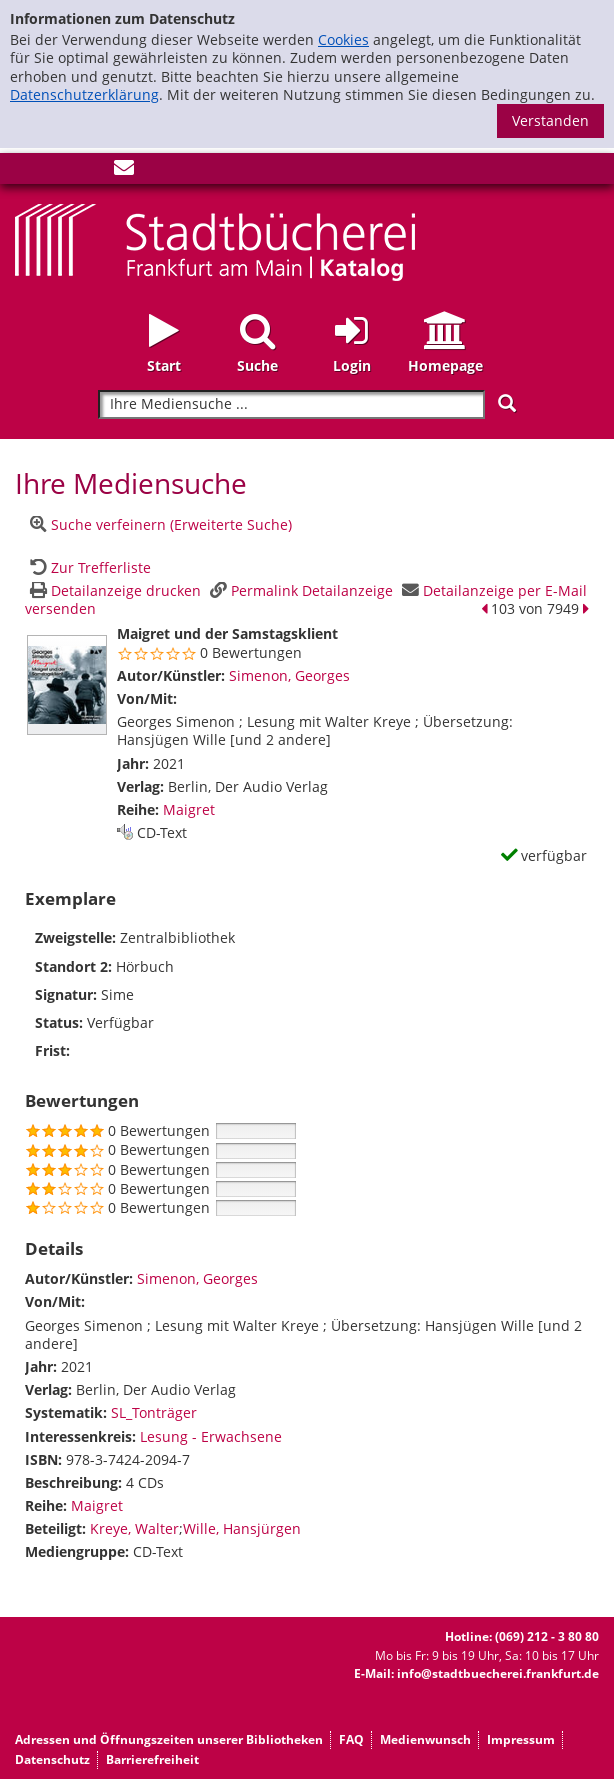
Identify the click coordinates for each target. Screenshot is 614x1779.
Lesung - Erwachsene (211, 1436)
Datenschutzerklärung (84, 94)
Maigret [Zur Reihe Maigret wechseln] (189, 809)
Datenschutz (52, 1759)
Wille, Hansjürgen (242, 1528)
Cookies (343, 39)
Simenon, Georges (289, 675)
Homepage (445, 365)
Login (352, 365)
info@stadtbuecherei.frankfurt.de (498, 1673)
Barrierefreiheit (152, 1759)
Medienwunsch (425, 1739)
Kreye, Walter (134, 1528)
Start (164, 365)
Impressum (521, 1739)
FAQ (351, 1739)
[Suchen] (507, 403)
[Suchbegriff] (291, 404)
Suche (257, 365)
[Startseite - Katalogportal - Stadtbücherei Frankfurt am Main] (215, 240)
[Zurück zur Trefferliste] (88, 567)
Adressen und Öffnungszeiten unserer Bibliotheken (169, 1739)
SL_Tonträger (154, 1412)
